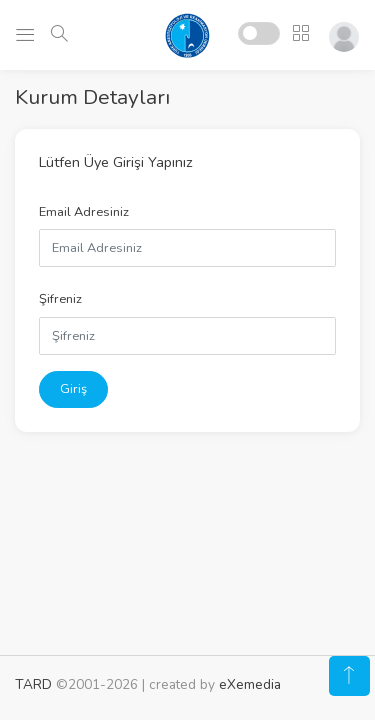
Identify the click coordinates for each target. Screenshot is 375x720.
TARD (33, 684)
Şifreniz (60, 299)
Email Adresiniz (84, 212)
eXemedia (250, 684)
